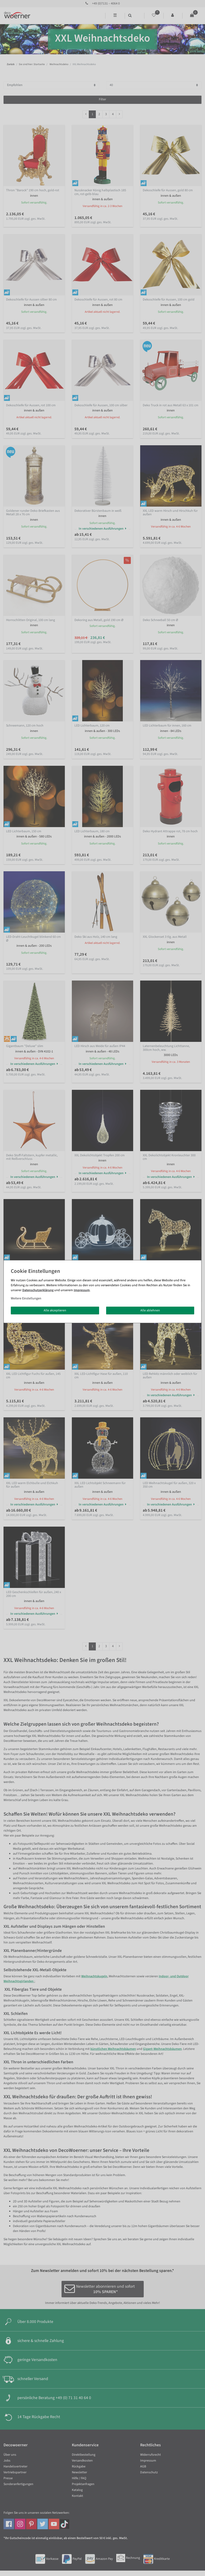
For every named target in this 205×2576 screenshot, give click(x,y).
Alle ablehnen (150, 1310)
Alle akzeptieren (55, 1310)
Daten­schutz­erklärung (38, 1290)
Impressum (82, 1290)
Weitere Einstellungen (26, 1298)
